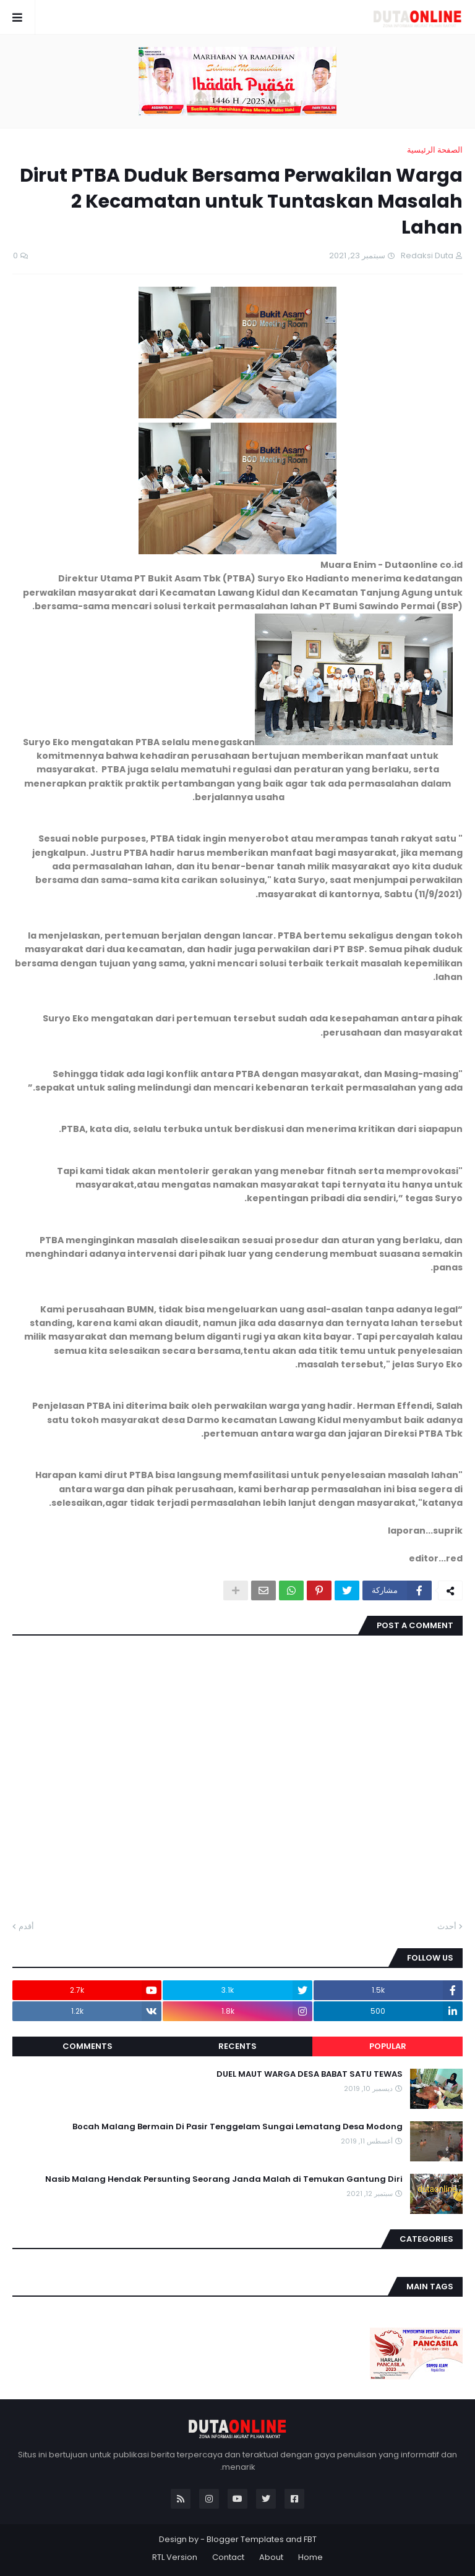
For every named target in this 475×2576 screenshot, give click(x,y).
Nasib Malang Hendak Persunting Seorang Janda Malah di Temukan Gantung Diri (224, 2179)
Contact (228, 2557)
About (271, 2557)
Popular (387, 2046)
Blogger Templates (245, 2539)
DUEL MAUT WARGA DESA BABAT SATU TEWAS (309, 2074)
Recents (237, 2046)
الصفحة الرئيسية (435, 150)
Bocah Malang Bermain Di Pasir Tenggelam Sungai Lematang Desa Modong (237, 2126)
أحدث (446, 1926)
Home (310, 2557)
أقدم (26, 1926)
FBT (310, 2539)
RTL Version (174, 2557)
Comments (87, 2046)
